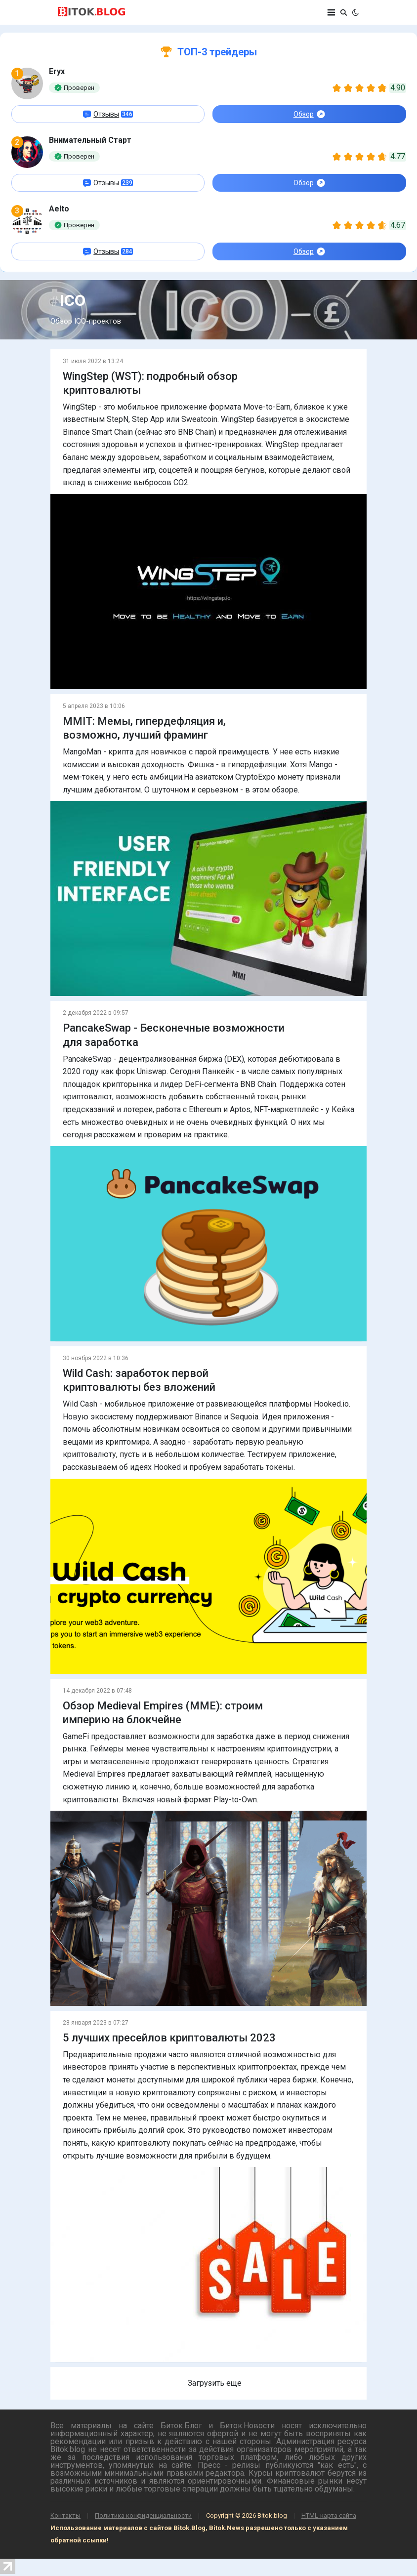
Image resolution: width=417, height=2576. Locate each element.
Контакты (65, 2515)
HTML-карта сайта (328, 2515)
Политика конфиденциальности (143, 2515)
